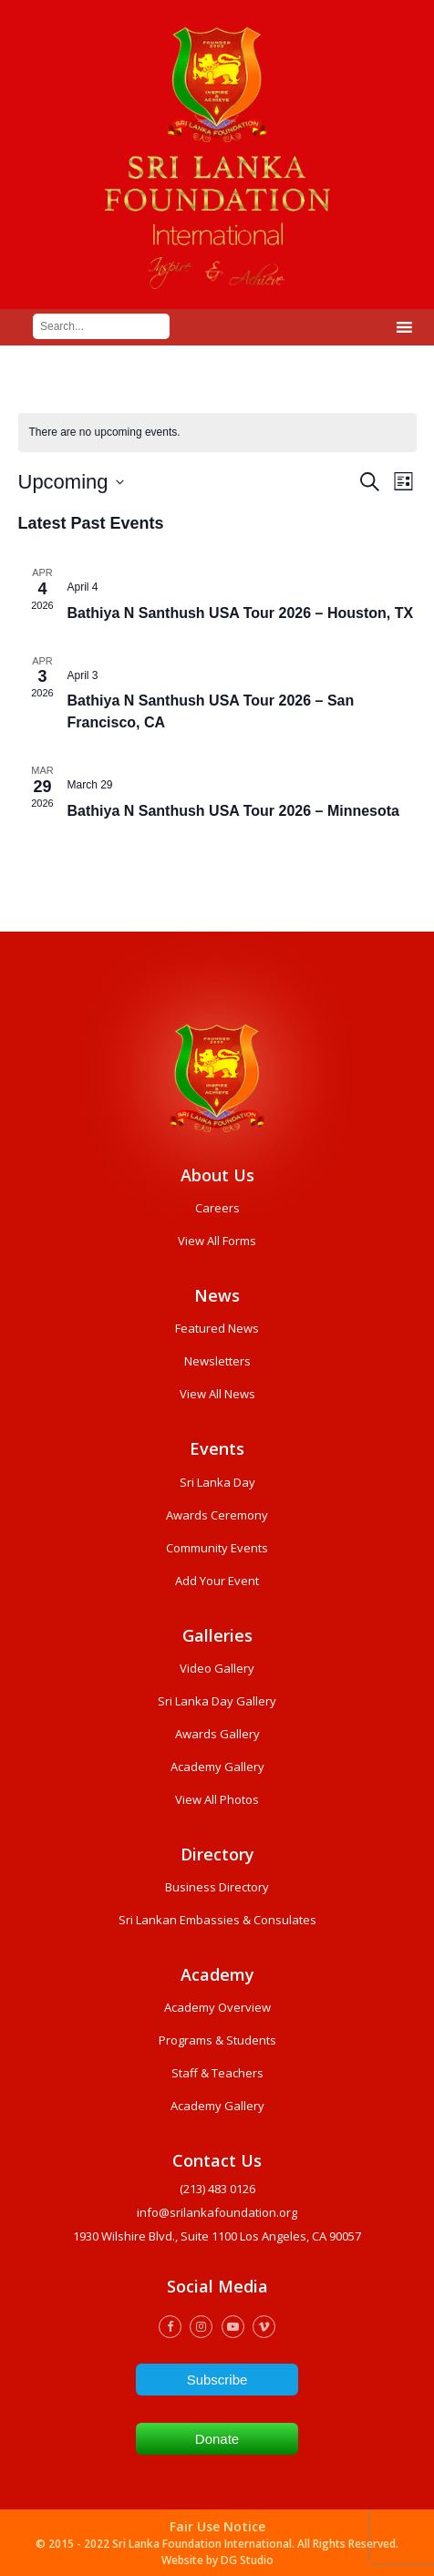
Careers (217, 1208)
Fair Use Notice (217, 2526)
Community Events (217, 1548)
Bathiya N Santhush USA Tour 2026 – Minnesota (233, 811)
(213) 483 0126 (217, 2188)
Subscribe (217, 2379)
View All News (217, 1394)
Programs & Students (217, 2040)
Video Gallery (217, 1668)
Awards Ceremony (217, 1515)
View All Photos (217, 1799)
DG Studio (247, 2560)
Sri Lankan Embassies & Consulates (217, 1919)
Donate (217, 2439)
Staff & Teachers (217, 2073)
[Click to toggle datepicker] (71, 482)
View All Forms (217, 1240)
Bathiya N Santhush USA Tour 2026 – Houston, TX (240, 613)
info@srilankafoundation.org (217, 2212)
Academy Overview (217, 2007)
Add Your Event (217, 1580)
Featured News (217, 1328)
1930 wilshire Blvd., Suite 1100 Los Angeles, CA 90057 (217, 2236)
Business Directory (217, 1887)
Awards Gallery (217, 1734)
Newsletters (217, 1361)
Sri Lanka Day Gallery (217, 1701)
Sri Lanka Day (217, 1482)
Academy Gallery (217, 1766)
